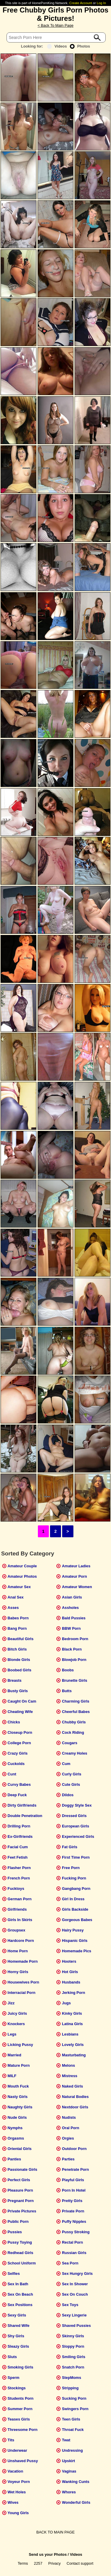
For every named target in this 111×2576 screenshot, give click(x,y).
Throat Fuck (72, 2429)
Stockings (17, 2388)
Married (14, 2055)
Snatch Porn (73, 2367)
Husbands (71, 1982)
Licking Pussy (20, 2044)
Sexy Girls (17, 2315)
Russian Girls (74, 2252)
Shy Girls (16, 2336)
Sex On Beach (20, 2294)
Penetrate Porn (75, 2169)
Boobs (68, 1670)
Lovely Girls (72, 2044)
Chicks (14, 1722)
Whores (69, 2492)
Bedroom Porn (75, 1639)
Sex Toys (70, 2304)
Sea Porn (70, 2263)
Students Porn (20, 2398)
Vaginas (69, 2471)
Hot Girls (70, 1972)
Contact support (80, 2563)
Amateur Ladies (76, 1566)
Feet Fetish (18, 1857)
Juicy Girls (17, 2013)
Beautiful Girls (20, 1639)
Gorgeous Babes (77, 1920)
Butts (67, 1691)
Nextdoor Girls (75, 2107)
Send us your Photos (48, 2554)
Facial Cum (18, 1847)
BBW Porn (71, 1628)
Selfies (14, 2273)
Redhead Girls (20, 2252)
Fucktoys (16, 1888)
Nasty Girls (18, 2096)
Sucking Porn (74, 2398)
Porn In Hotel (74, 2190)
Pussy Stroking (75, 2232)
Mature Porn (19, 2065)
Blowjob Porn (74, 1659)
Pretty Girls (72, 2200)
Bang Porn (17, 1628)
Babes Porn (18, 1618)
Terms (23, 2563)
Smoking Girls (20, 2367)
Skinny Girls (73, 2336)
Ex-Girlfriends (20, 1836)
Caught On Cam (22, 1701)
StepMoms (71, 2377)
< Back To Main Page (55, 25)
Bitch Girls (17, 1649)
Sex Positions (20, 2304)
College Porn (19, 1743)
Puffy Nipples (74, 2221)
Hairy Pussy (72, 1930)
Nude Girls (17, 2117)
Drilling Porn (19, 1826)
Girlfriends (17, 1909)
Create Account (80, 3)
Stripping (70, 2388)
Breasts (15, 1680)
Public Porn (18, 2221)
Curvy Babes (19, 1784)
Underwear (17, 2450)
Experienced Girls (78, 1836)
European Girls (75, 1826)
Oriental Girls (20, 2148)
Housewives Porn (23, 1982)
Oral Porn (70, 2128)
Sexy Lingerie (74, 2315)
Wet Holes (17, 2492)
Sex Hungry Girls (77, 2273)
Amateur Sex (19, 1587)
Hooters (69, 1961)
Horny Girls (18, 1972)
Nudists (69, 2117)
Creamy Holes (74, 1753)
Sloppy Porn (73, 2346)
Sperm (14, 2377)
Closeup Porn (20, 1732)
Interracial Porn (22, 1992)
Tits (11, 2440)
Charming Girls (75, 1701)
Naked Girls (72, 2086)
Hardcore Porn (21, 1940)
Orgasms (16, 2138)
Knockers (16, 2024)
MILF (12, 2076)
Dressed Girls (74, 1815)
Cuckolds (16, 1763)
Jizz (11, 2003)
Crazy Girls (18, 1753)
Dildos (67, 1795)
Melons (68, 2065)
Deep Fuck (17, 1795)
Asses (13, 1607)
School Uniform (22, 2263)
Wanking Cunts (75, 2481)
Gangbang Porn (76, 1888)
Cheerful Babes (76, 1711)
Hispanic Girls (74, 1940)
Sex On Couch (75, 2294)
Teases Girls (19, 2419)
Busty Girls (18, 1691)
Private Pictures (22, 2211)
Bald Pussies (74, 1618)
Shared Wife (19, 2325)
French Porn (19, 1878)
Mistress (69, 2076)
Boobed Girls (19, 1670)
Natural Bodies (75, 2096)
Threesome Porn (23, 2429)
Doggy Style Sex (76, 1805)
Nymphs (15, 2128)
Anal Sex (16, 1597)
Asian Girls (72, 1597)
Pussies (15, 2232)
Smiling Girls (73, 2357)
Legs (12, 2034)
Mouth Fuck (18, 2086)
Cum (66, 1763)
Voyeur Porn (19, 2481)
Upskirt (68, 2461)
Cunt (12, 1774)
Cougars (69, 1743)
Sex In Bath (18, 2284)
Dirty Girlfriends (22, 1805)
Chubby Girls (74, 1722)
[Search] (56, 37)
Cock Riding (73, 1732)
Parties (68, 2159)
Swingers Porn (75, 2409)
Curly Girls (71, 1774)
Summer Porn (20, 2409)
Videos (57, 46)
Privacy (54, 2563)
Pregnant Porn (21, 2200)
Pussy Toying (20, 2242)
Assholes (70, 1607)
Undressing (72, 2450)
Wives (13, 2502)
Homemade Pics (76, 1951)
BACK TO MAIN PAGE (55, 2532)
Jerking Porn (73, 1992)
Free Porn (71, 1867)
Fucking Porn (74, 1878)
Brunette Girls (74, 1680)
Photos (80, 46)
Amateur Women (77, 1587)
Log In (101, 3)
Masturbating (74, 2055)
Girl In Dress (73, 1899)
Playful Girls (73, 2180)
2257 (38, 2563)
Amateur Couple (22, 1566)
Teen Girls (71, 2419)
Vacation (15, 2471)
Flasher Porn (19, 1867)
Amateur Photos (22, 1576)
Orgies (68, 2138)
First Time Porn (76, 1857)
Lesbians (70, 2034)
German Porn (20, 1899)
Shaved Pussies (76, 2325)
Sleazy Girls (18, 2346)
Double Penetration (25, 1815)
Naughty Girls (20, 2107)
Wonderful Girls (76, 2502)
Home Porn (18, 1951)
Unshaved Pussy (23, 2461)
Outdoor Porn (74, 2148)
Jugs (66, 2003)
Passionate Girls (22, 2169)
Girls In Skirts (20, 1920)
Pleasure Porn (20, 2190)
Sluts (12, 2357)
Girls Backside (75, 1909)
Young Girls (18, 2513)
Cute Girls (71, 1784)
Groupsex (16, 1930)
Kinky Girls (72, 2013)
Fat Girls (69, 1847)
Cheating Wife (20, 1711)
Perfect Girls (19, 2180)
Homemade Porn (23, 1961)
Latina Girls (72, 2024)
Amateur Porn (74, 1576)
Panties (14, 2159)
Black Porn (72, 1649)
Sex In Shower (75, 2284)
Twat (66, 2440)
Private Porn (73, 2211)
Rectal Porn (72, 2242)
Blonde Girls (19, 1659)
